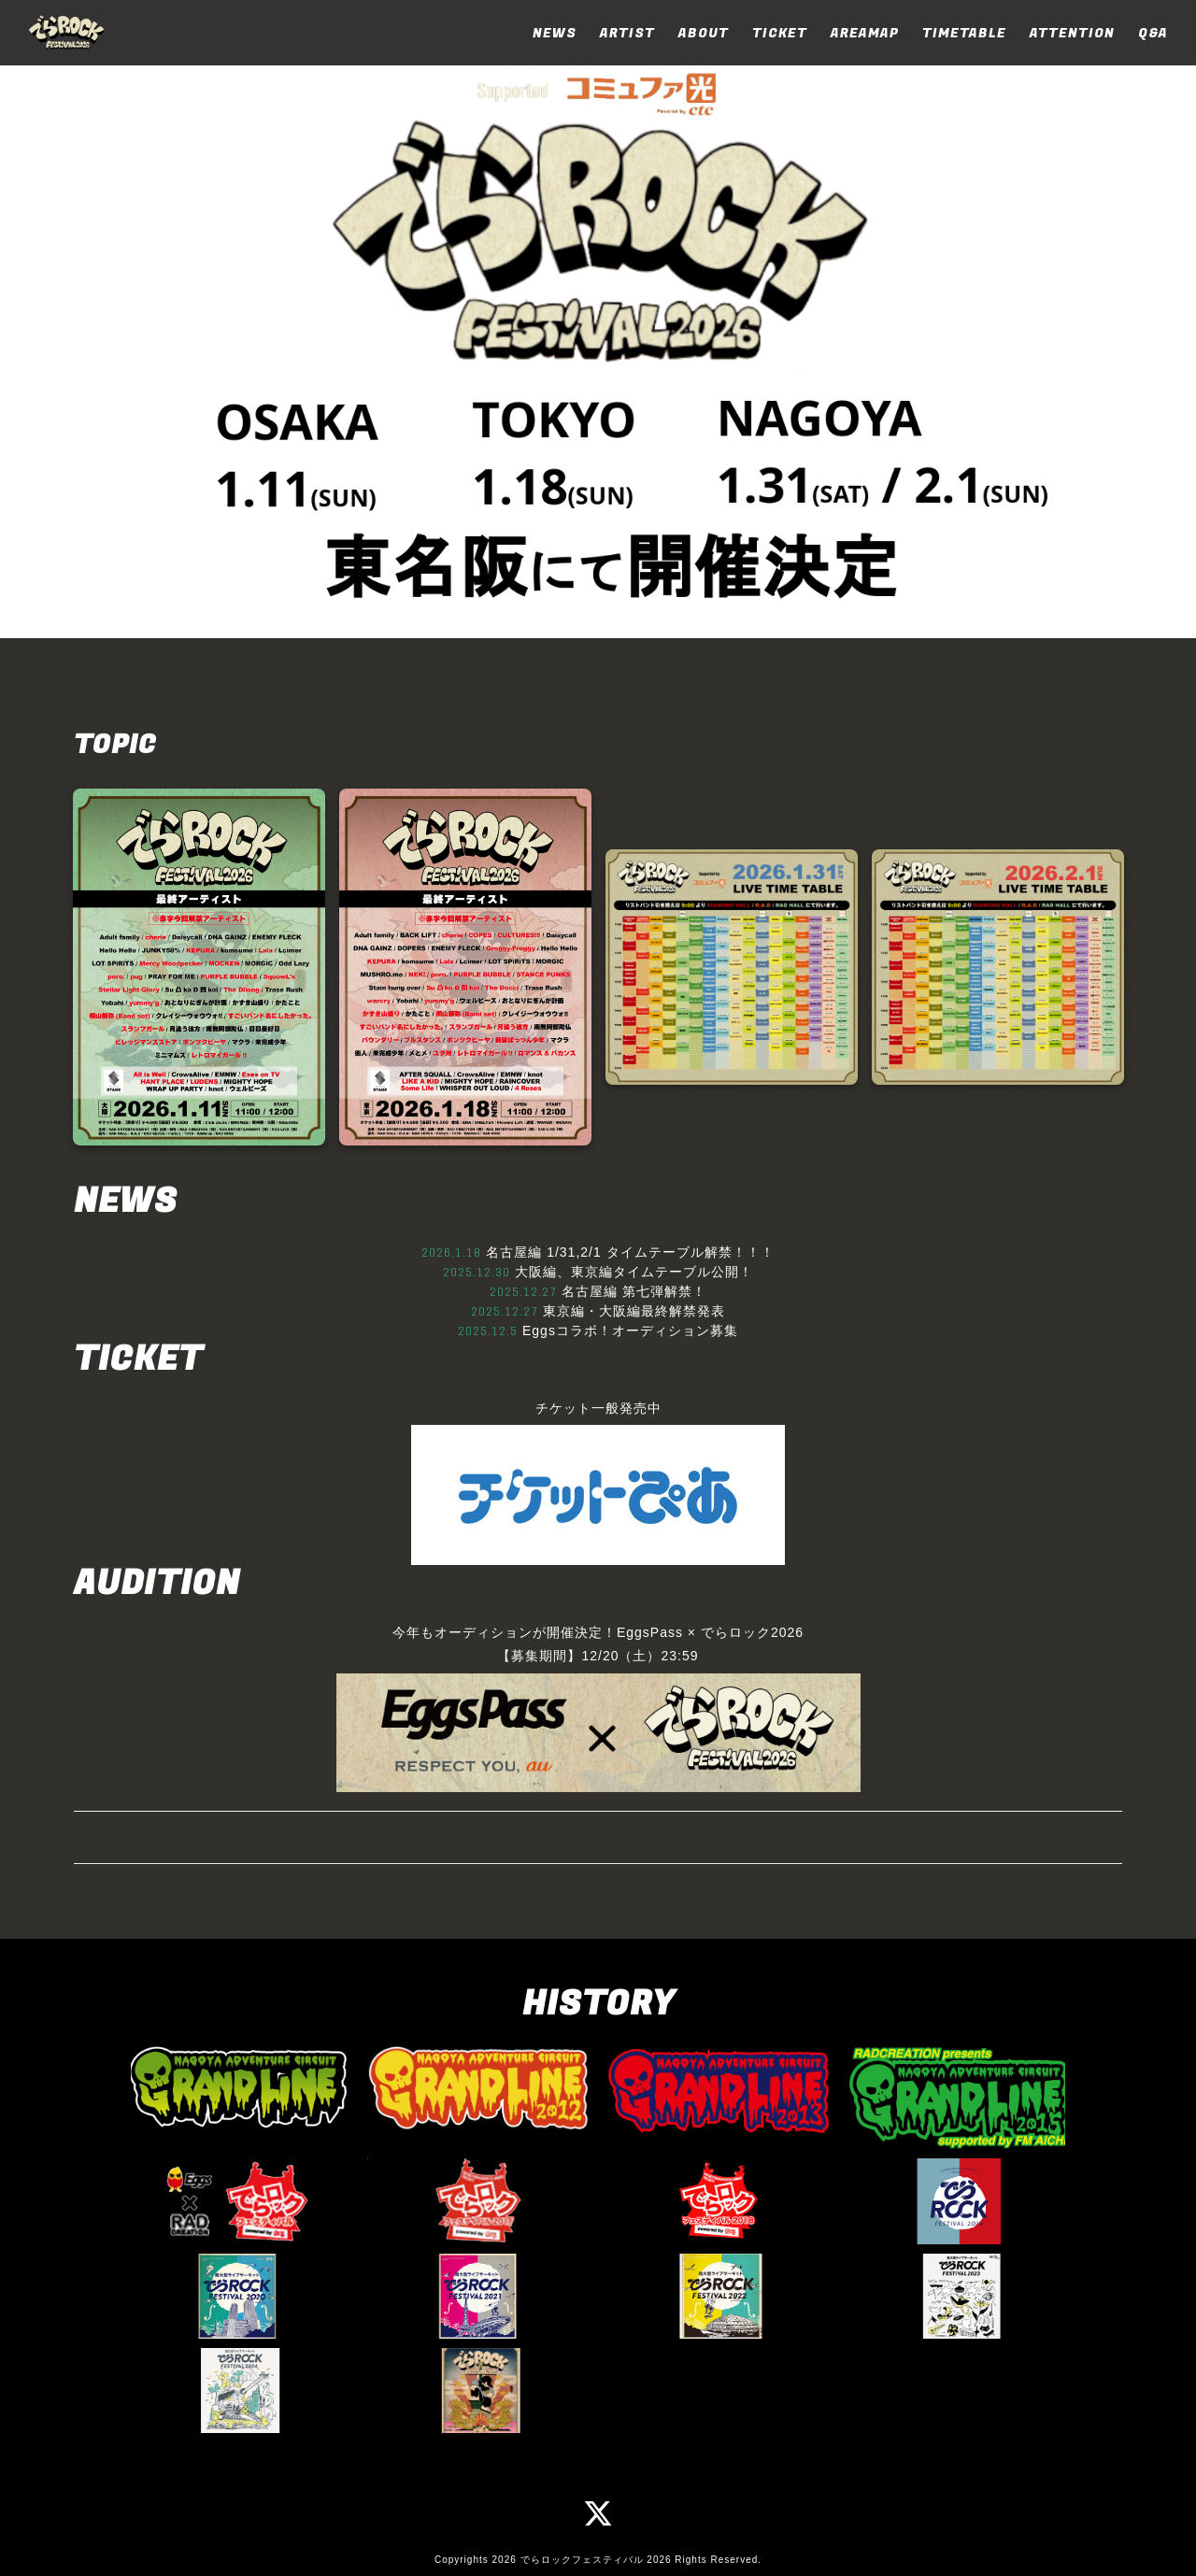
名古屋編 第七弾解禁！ (634, 1291)
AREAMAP (865, 33)
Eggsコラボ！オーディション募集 (630, 1330)
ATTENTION (1072, 33)
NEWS (555, 33)
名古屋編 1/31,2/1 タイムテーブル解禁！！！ (630, 1252)
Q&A (1153, 33)
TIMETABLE (964, 33)
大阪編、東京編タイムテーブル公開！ (634, 1271)
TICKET (779, 33)
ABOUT (703, 33)
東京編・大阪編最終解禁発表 (634, 1310)
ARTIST (627, 33)
